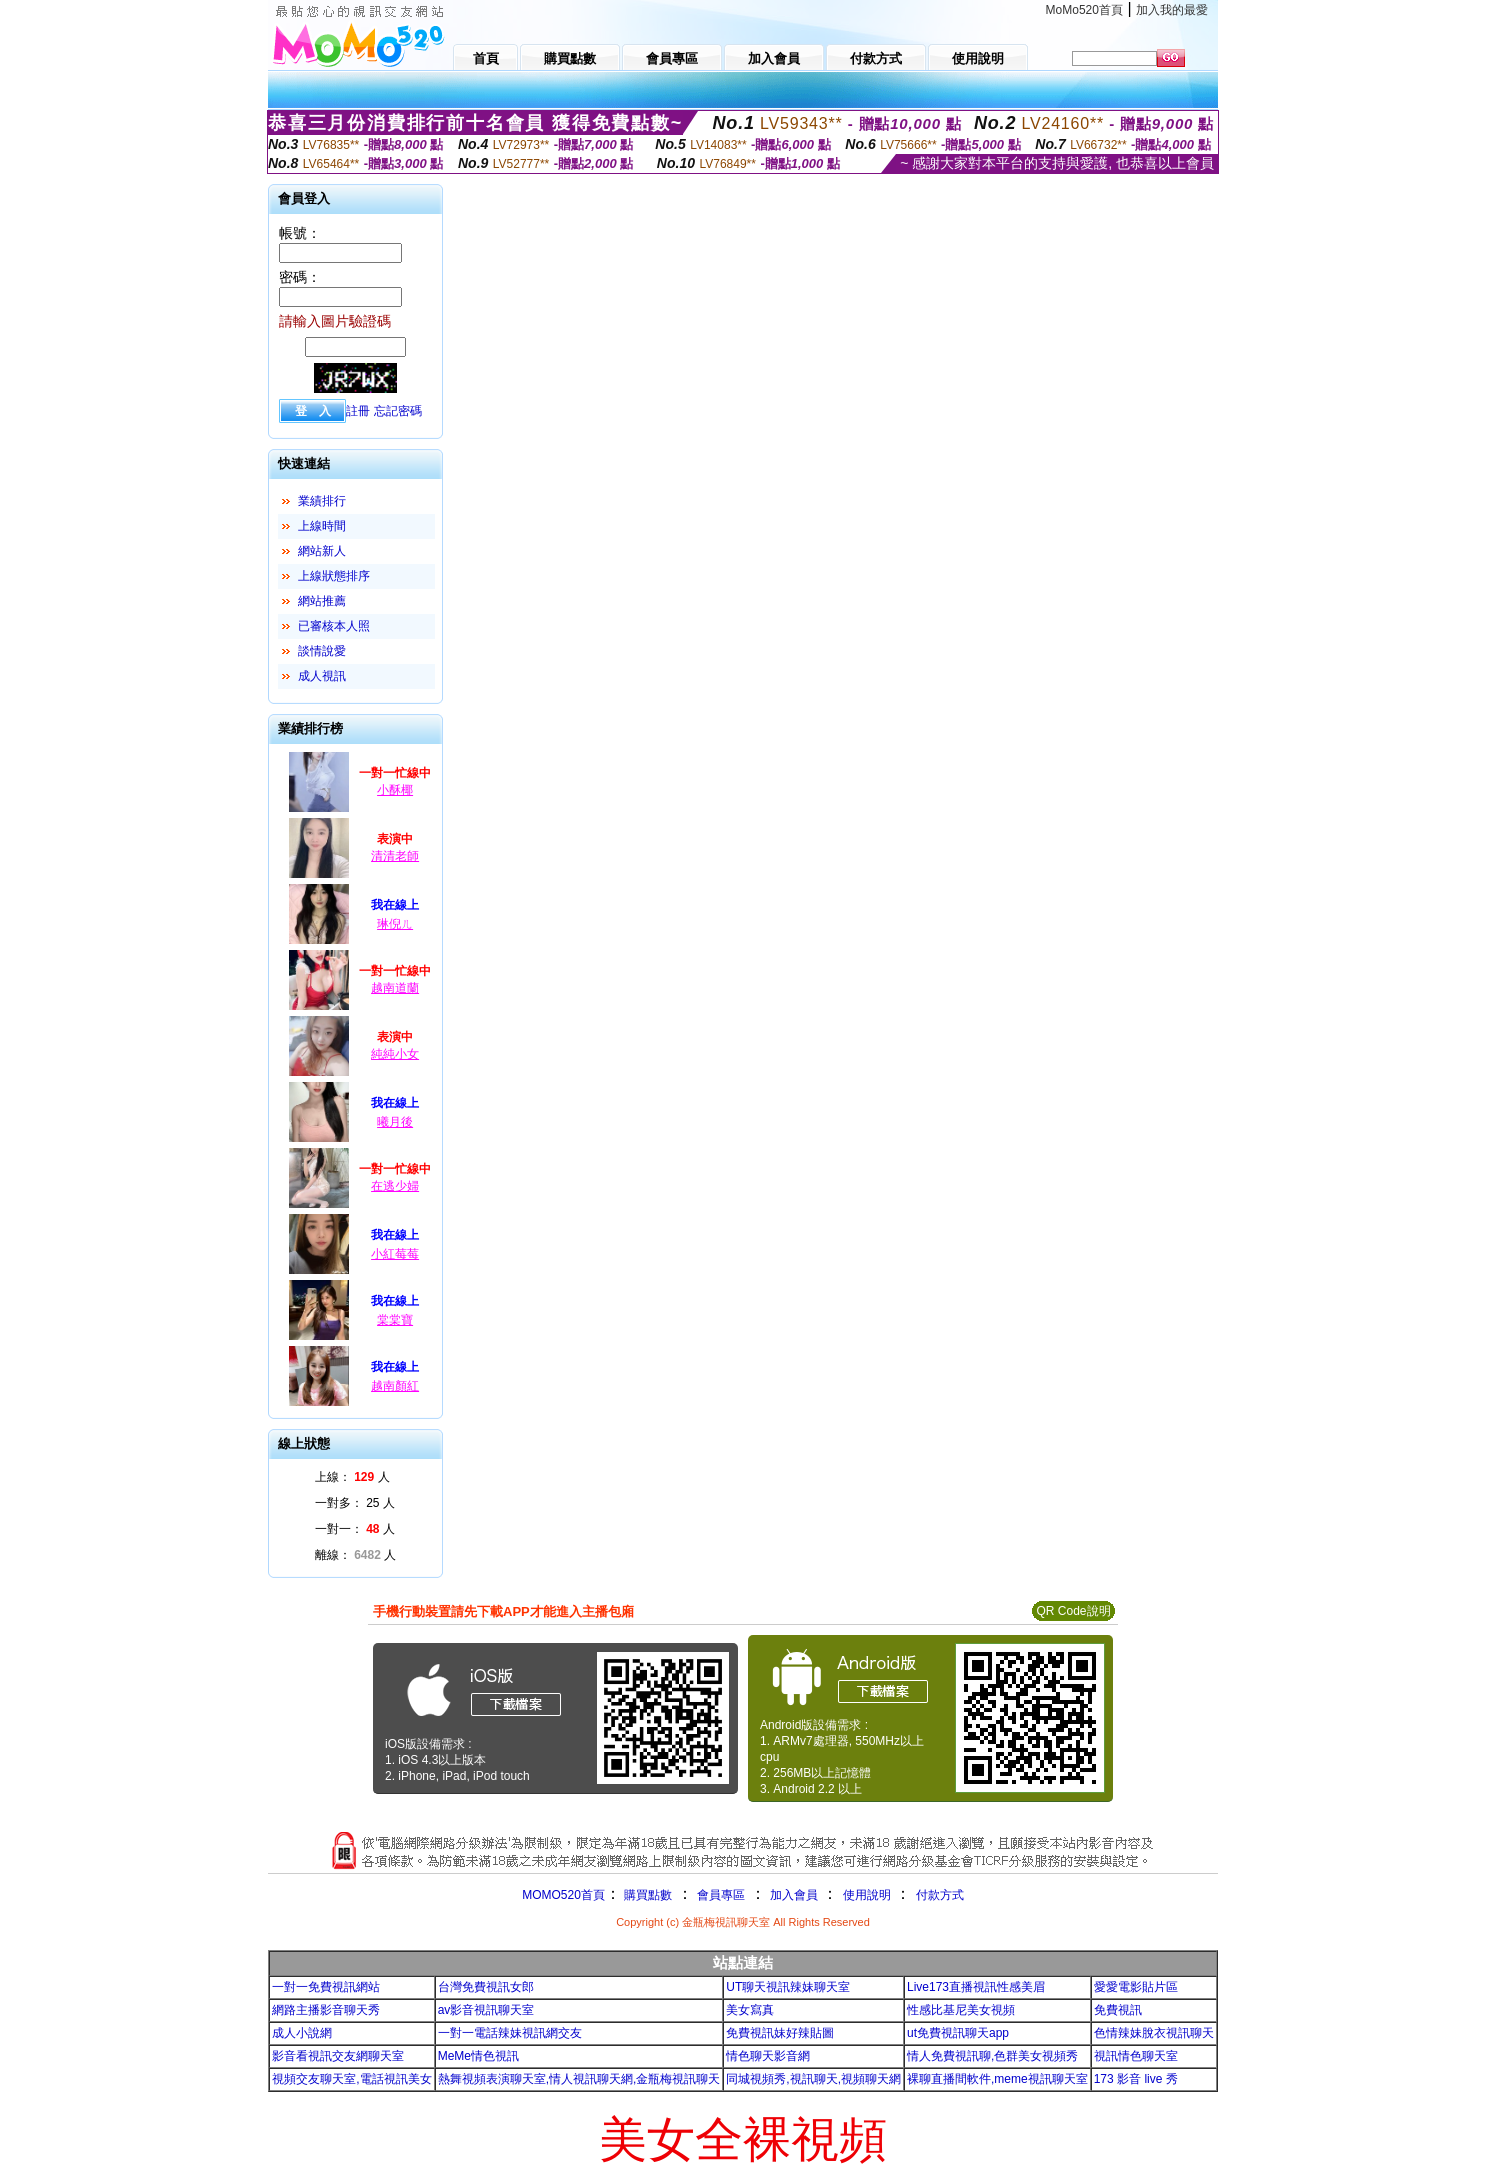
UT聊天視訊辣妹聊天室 (788, 1987)
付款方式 (940, 1895)
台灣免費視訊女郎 (486, 1987)
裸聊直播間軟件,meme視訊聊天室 (997, 2079)
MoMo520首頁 (1084, 10)
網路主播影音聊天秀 (326, 2010)
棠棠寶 (395, 1320)
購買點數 (646, 1895)
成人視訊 (322, 676)
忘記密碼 (398, 411)
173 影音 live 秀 (1136, 2079)
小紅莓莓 (395, 1254)
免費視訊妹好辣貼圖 (780, 2033)
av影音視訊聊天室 (486, 2010)
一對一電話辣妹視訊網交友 (510, 2033)
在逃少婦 (395, 1186)
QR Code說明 (1073, 1611)
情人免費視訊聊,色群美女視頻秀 (992, 2056)
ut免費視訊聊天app (958, 2033)
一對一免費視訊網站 (326, 1987)
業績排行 (322, 501)
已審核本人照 (334, 626)
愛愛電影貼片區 (1136, 1987)
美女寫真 (750, 2010)
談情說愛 (322, 651)
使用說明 (867, 1895)
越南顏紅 (395, 1386)
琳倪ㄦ (395, 924)
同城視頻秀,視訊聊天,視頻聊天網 (813, 2079)
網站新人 (322, 551)
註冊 (358, 411)
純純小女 (395, 1054)
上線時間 (322, 526)
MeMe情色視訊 (478, 2056)
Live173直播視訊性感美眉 (976, 1987)
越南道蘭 (395, 988)
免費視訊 (1118, 2010)
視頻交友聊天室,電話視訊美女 (351, 2079)
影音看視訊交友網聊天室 (338, 2056)
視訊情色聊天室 (1136, 2056)
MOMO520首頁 (563, 1895)
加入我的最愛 (1172, 10)
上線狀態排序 (334, 576)
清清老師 (395, 856)
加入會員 (794, 1895)
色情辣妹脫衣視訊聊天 (1154, 2033)
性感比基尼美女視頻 (961, 2010)
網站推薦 (322, 601)
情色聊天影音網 (768, 2056)
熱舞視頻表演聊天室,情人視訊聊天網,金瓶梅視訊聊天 (579, 2079)
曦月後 (395, 1122)
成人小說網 (302, 2033)
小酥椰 (395, 790)
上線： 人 (352, 1477)
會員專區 (721, 1895)
